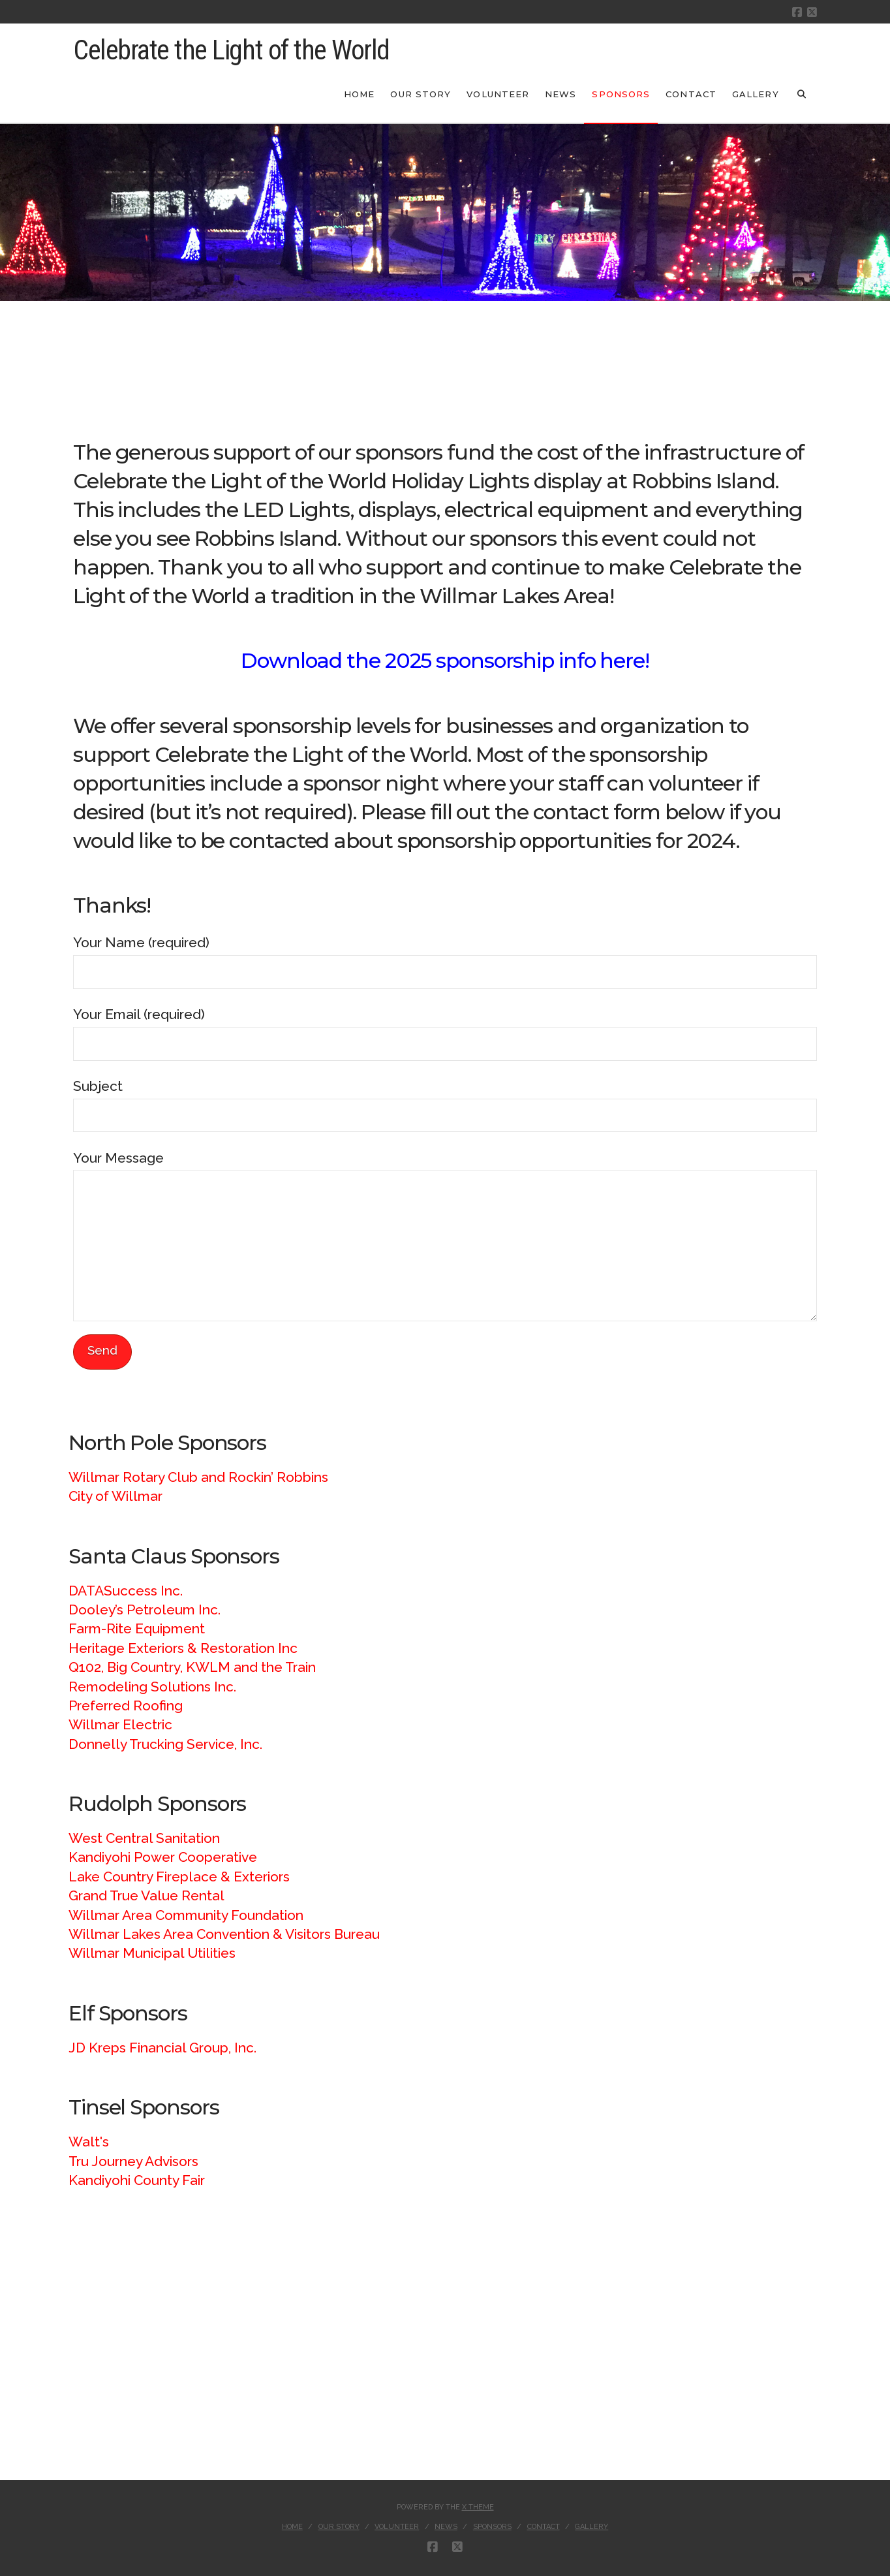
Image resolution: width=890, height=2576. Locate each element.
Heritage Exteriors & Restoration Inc (183, 1648)
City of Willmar (115, 1496)
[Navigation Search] (802, 93)
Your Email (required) (445, 1030)
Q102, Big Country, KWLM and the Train (192, 1667)
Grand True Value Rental (146, 1895)
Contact (543, 2526)
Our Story (339, 2526)
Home (292, 2526)
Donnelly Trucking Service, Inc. (165, 1744)
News (446, 2526)
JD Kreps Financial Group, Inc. (162, 2047)
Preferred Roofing (126, 1705)
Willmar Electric (120, 1724)
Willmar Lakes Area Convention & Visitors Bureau (224, 1934)
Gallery (591, 2526)
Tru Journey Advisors (133, 2161)
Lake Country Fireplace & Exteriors (179, 1876)
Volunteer (397, 2526)
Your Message (445, 1170)
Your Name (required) (445, 958)
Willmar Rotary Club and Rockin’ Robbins (198, 1477)
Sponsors (492, 2526)
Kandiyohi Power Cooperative (163, 1857)
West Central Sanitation (144, 1838)
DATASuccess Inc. (126, 1590)
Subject (445, 1101)
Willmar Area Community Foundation (186, 1915)
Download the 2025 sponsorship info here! (445, 660)
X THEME (478, 2507)
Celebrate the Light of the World (231, 50)
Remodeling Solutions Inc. (152, 1686)
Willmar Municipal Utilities (152, 1953)
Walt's (89, 2141)
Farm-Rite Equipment (137, 1628)
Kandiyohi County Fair (137, 2180)
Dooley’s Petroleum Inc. (145, 1609)
